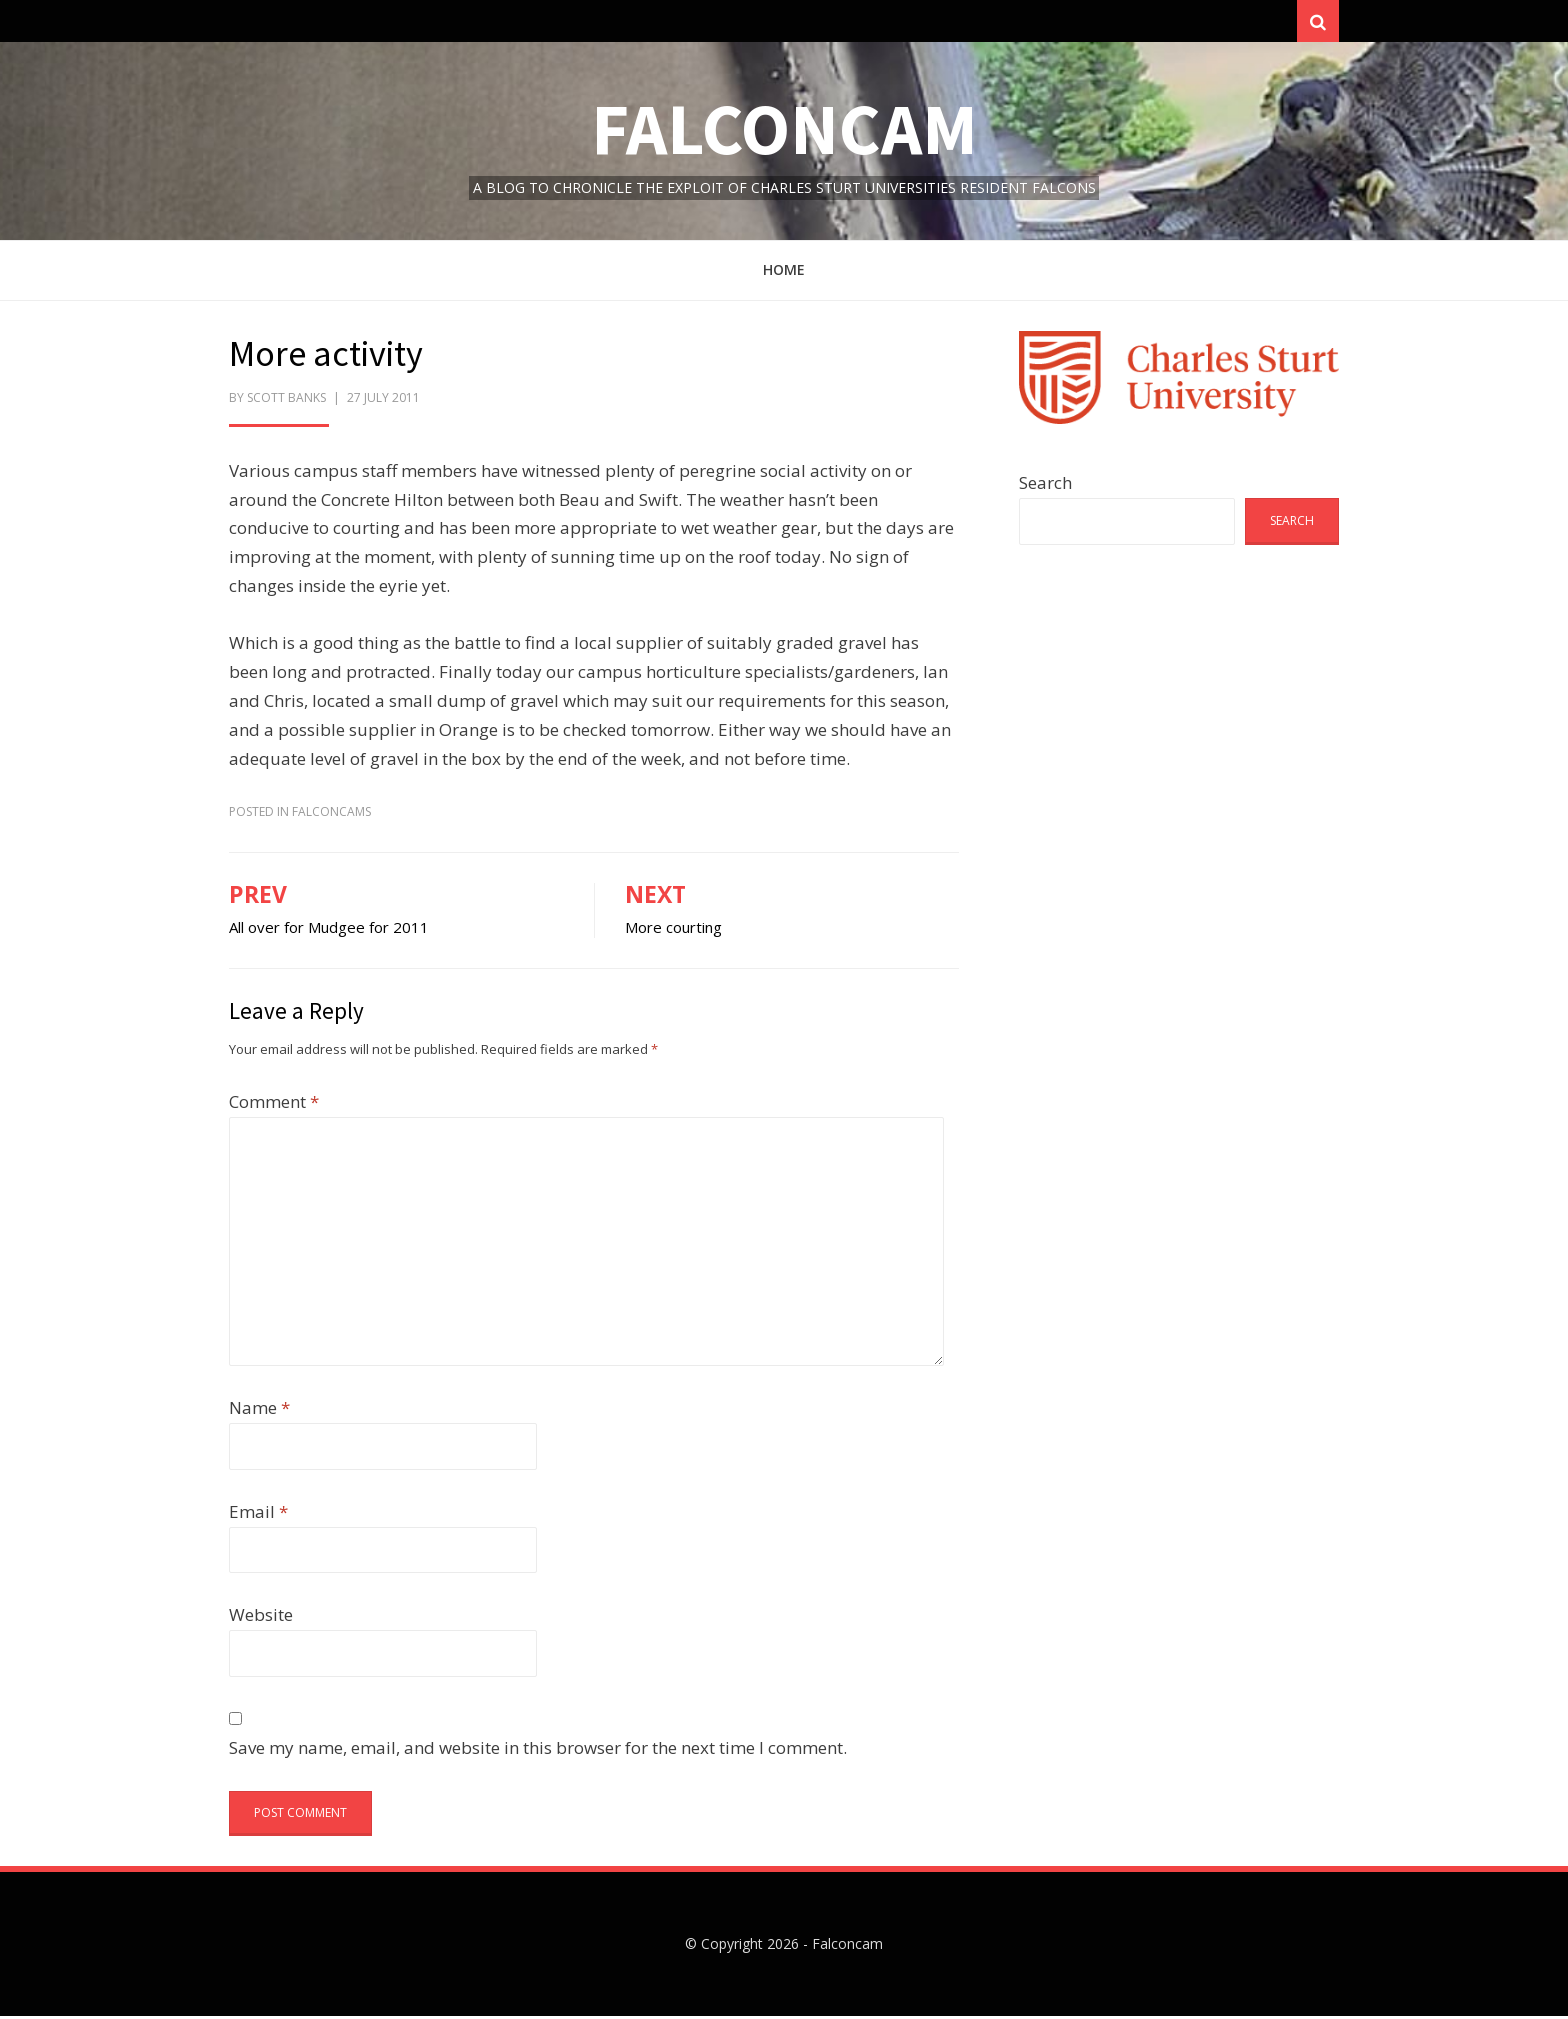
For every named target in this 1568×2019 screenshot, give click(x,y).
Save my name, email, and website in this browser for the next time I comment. (538, 1750)
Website (261, 1617)
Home (784, 272)
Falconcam (784, 131)
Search (1045, 485)
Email (258, 1514)
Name (259, 1410)
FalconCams (331, 813)
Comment (274, 1104)
